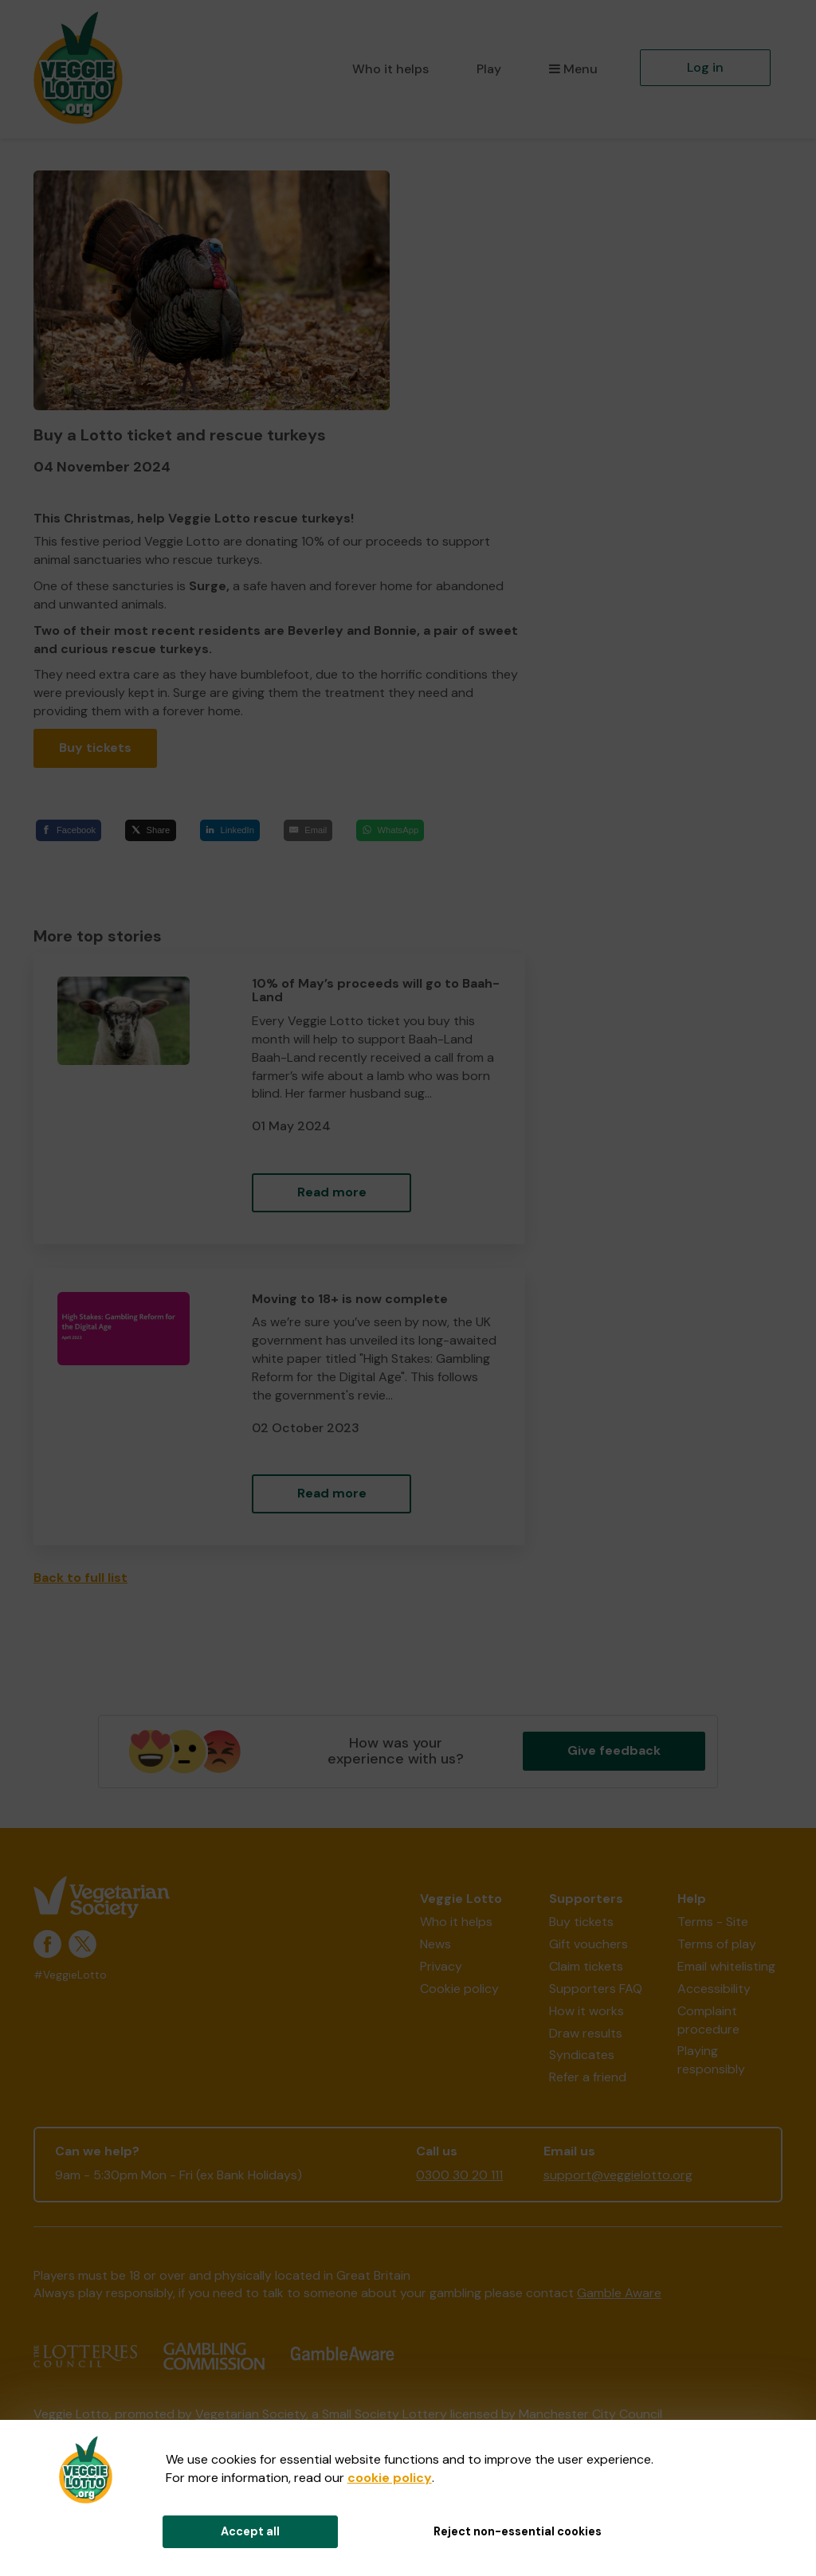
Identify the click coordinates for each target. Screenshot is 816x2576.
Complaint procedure (708, 2020)
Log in (705, 67)
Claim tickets (586, 1966)
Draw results (585, 2033)
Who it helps (390, 69)
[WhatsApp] (390, 830)
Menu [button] (573, 69)
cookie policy (389, 2477)
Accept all (250, 2531)
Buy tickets (95, 747)
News (435, 1944)
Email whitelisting (726, 1966)
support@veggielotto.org (617, 2175)
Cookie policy (459, 1988)
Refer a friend (587, 2077)
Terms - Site (712, 1921)
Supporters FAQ (595, 1988)
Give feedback (614, 1750)
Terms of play (716, 1944)
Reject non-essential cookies (518, 2531)
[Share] (150, 830)
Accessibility (714, 1988)
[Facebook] (68, 830)
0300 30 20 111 (459, 2175)
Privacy (441, 1966)
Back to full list (80, 1577)
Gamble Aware (619, 2292)
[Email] (308, 830)
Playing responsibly (711, 2059)
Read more (332, 1192)
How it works (586, 2010)
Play (489, 69)
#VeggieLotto (70, 1975)
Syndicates (581, 2054)
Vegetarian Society (250, 2414)
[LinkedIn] (230, 830)
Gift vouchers (588, 1944)
